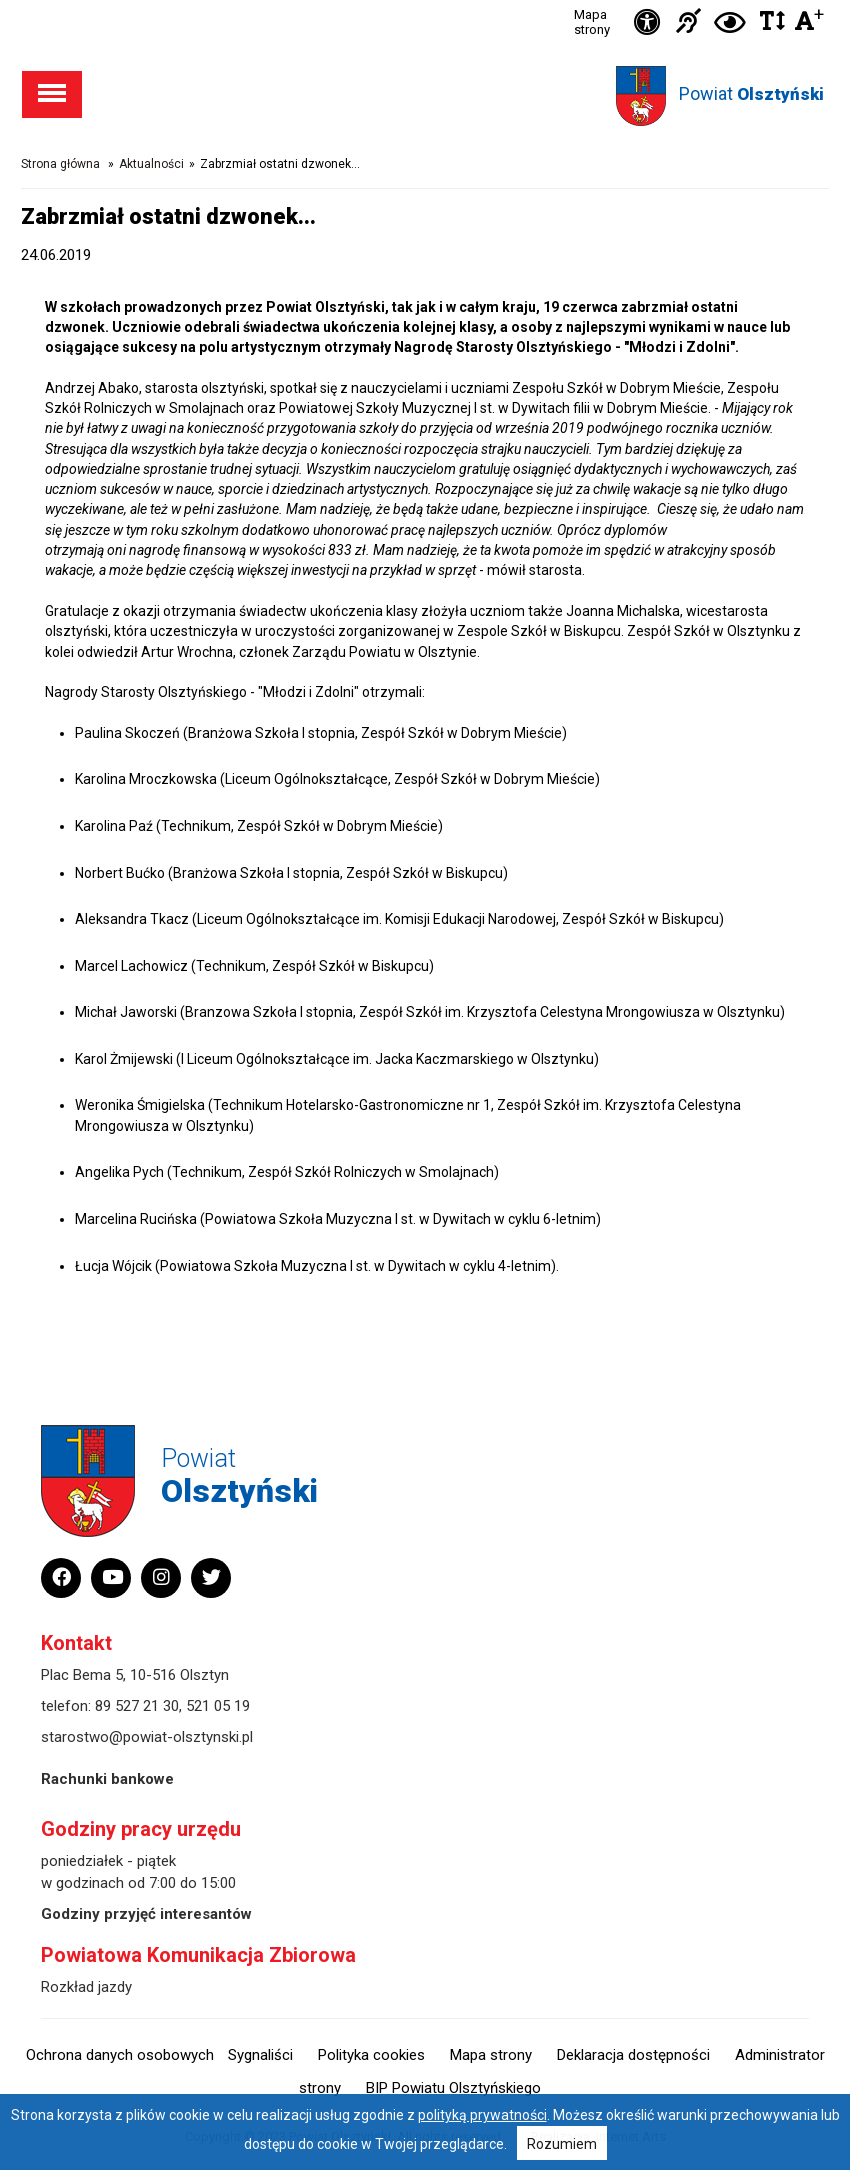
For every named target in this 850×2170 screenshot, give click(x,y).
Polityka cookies (371, 2055)
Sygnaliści (260, 2055)
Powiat (751, 93)
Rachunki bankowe (107, 1779)
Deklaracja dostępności (633, 2055)
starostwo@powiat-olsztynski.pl (147, 1737)
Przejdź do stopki (425, 0)
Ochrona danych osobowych (120, 2055)
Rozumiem (562, 2144)
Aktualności (151, 164)
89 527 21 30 (137, 1706)
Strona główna (60, 164)
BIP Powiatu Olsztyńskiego (453, 2088)
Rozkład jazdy (86, 1987)
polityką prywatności (482, 2115)
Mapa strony (592, 22)
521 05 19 (218, 1706)
